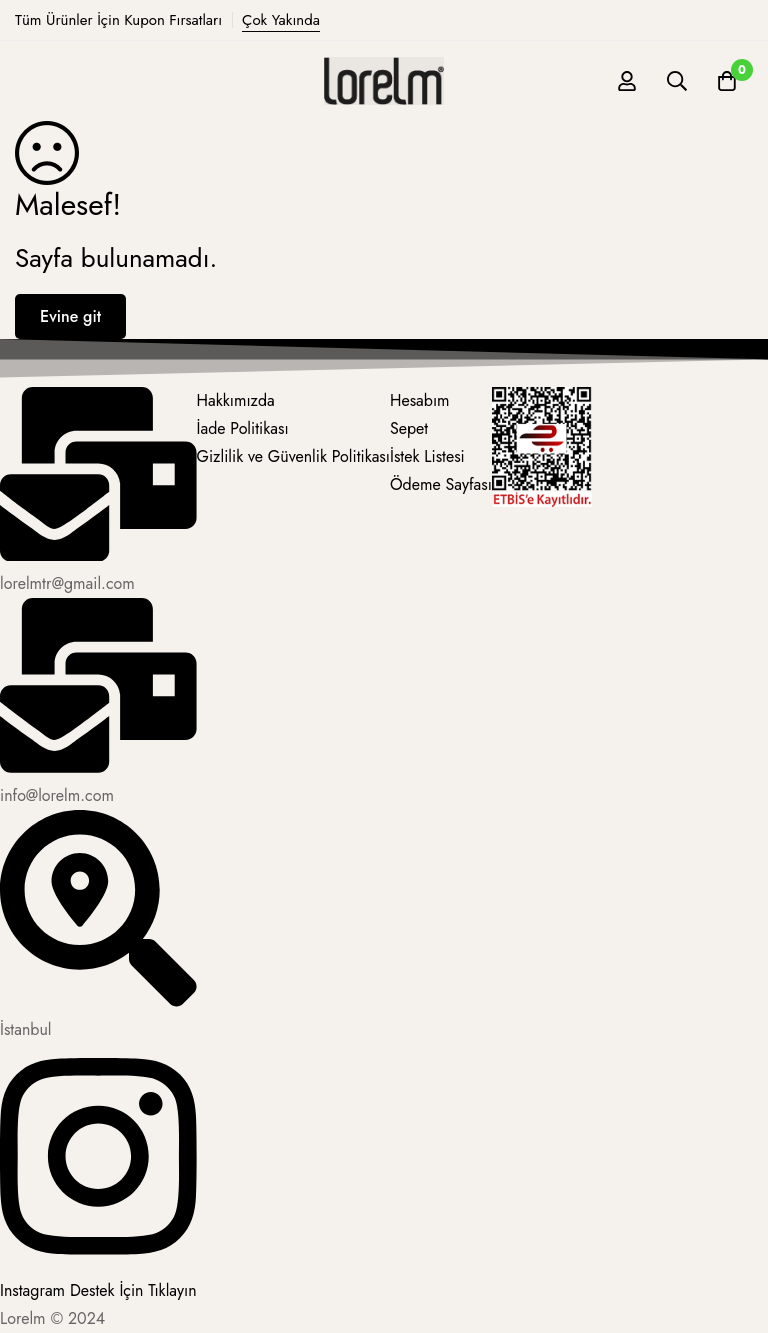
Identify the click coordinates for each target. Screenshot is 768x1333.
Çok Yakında (281, 20)
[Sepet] (727, 81)
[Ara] (677, 81)
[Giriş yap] (627, 81)
